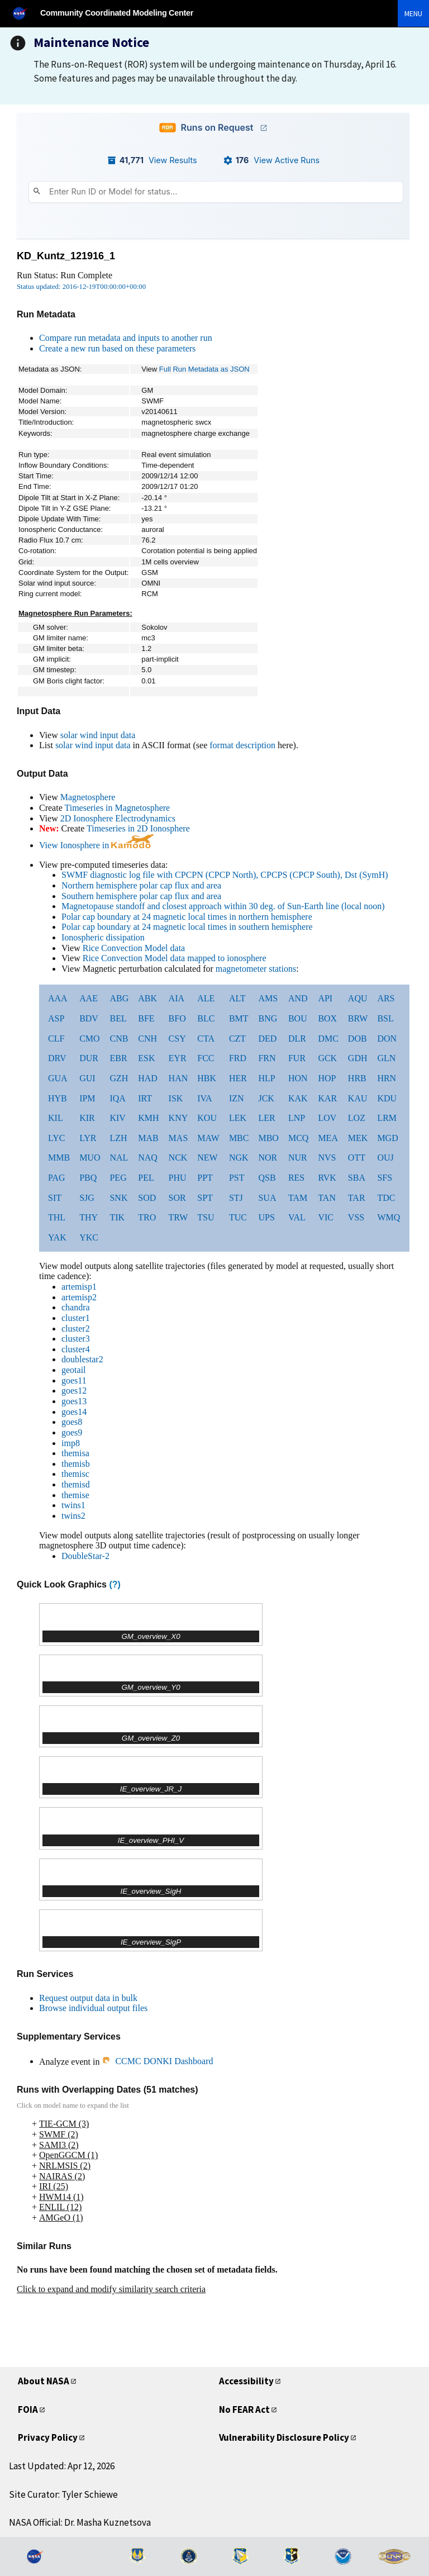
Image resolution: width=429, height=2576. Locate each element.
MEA (328, 1138)
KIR (87, 1118)
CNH (147, 1038)
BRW (358, 1018)
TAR (356, 1198)
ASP (56, 1018)
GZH (118, 1078)
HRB (357, 1078)
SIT (54, 1198)
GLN (386, 1058)
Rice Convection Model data (134, 948)
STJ (236, 1198)
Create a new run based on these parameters (117, 348)
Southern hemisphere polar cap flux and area (141, 896)
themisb (75, 1463)
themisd (75, 1484)
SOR (177, 1198)
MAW (208, 1138)
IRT (145, 1098)
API (325, 998)
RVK (327, 1177)
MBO (268, 1138)
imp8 (70, 1443)
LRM (387, 1118)
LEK (237, 1118)
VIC (325, 1217)
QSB (266, 1177)
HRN (386, 1078)
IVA (204, 1098)
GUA (58, 1078)
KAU (358, 1098)
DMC (328, 1038)
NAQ (148, 1157)
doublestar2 (82, 1359)
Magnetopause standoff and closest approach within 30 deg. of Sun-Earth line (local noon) (223, 906)
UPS (266, 1217)
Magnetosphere (88, 797)
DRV (57, 1058)
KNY (178, 1118)
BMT (239, 1018)
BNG (267, 1018)
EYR (178, 1058)
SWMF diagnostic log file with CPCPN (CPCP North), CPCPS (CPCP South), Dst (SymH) (224, 875)
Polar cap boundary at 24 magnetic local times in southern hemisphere (187, 926)
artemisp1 (79, 1286)
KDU (387, 1098)
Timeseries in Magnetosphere (117, 807)
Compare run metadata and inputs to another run (125, 338)
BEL (117, 1018)
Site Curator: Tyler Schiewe (63, 2494)
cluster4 (75, 1349)
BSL (385, 1018)
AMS (268, 998)
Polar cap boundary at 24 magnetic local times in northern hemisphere (186, 916)
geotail (73, 1370)
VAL (297, 1217)
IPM (87, 1098)
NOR (267, 1157)
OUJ (385, 1157)
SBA (356, 1177)
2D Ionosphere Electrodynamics (117, 818)
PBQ (88, 1177)
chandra (75, 1307)
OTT (356, 1157)
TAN (327, 1198)
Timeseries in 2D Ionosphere (138, 828)
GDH (358, 1058)
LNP (296, 1118)
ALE (205, 998)
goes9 (71, 1432)
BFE (146, 1018)
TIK (117, 1217)
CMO (89, 1038)
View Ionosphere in (96, 845)
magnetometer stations (256, 968)
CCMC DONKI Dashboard (157, 2061)
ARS (385, 998)
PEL (146, 1177)
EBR (118, 1058)
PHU (178, 1177)
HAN (178, 1078)
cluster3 (75, 1338)
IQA (117, 1098)
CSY (177, 1038)
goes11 (74, 1380)
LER (266, 1118)
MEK (358, 1138)
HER (238, 1078)
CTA (205, 1038)
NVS (327, 1157)
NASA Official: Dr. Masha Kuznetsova (80, 2522)
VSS (356, 1217)
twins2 (73, 1515)
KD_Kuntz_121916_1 (66, 256)
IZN (236, 1098)
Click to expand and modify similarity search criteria (111, 2289)
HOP (327, 1078)
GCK (327, 1058)
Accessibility (246, 2381)
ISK (176, 1098)
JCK (266, 1098)
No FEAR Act (244, 2409)
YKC (88, 1237)
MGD (387, 1138)
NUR (297, 1157)
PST (237, 1177)
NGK (239, 1157)
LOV (327, 1118)
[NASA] (24, 13)
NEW (207, 1157)
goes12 (74, 1390)
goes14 (74, 1412)
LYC (56, 1138)
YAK (57, 1237)
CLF (56, 1038)
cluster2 (75, 1328)
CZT (237, 1038)
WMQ (388, 1217)
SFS (384, 1177)
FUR (297, 1058)
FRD (237, 1058)
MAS (178, 1138)
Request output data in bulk (88, 1998)
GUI (87, 1078)
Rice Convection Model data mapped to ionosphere (174, 958)
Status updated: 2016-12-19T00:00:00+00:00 (81, 287)
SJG (86, 1198)
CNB (118, 1038)
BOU (297, 1018)
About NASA (43, 2381)
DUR (88, 1058)
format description (242, 745)
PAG (56, 1177)
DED (267, 1038)
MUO (89, 1157)
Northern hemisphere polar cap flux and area (141, 885)
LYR (87, 1138)
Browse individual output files (93, 2008)
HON (298, 1078)
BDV (88, 1018)
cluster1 (75, 1318)
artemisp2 (79, 1297)
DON (387, 1038)
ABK (147, 998)
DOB (357, 1038)
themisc (75, 1474)
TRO (147, 1217)
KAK (298, 1098)
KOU (207, 1118)
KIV (117, 1118)
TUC (238, 1217)
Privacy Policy (48, 2437)
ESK (146, 1058)
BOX (327, 1018)
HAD (148, 1078)
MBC (239, 1138)
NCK (178, 1157)
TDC (386, 1198)
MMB (59, 1157)
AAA (58, 998)
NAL (118, 1157)
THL (56, 1217)
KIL (55, 1118)
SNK (118, 1198)
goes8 (71, 1422)
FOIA (28, 2409)
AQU (358, 998)
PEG (117, 1177)
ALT (237, 998)
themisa (75, 1453)
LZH (118, 1138)
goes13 (74, 1401)
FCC (205, 1058)
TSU (205, 1217)
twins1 (73, 1505)
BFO (177, 1018)
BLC (205, 1018)
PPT (205, 1177)
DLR (297, 1038)
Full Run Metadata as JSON (204, 369)
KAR (327, 1098)
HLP (266, 1078)
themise (75, 1495)
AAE (88, 998)
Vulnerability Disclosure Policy (284, 2437)
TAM (297, 1198)
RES (296, 1177)
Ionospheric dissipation (103, 937)
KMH (148, 1118)
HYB (57, 1098)
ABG (118, 998)
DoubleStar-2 (85, 1556)
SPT (205, 1198)
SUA (267, 1198)
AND (298, 998)
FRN (266, 1058)
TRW (178, 1217)
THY (88, 1217)
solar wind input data (98, 735)
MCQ (298, 1138)
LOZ (356, 1118)
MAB (148, 1138)
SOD (147, 1198)
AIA (176, 998)
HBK (206, 1078)
